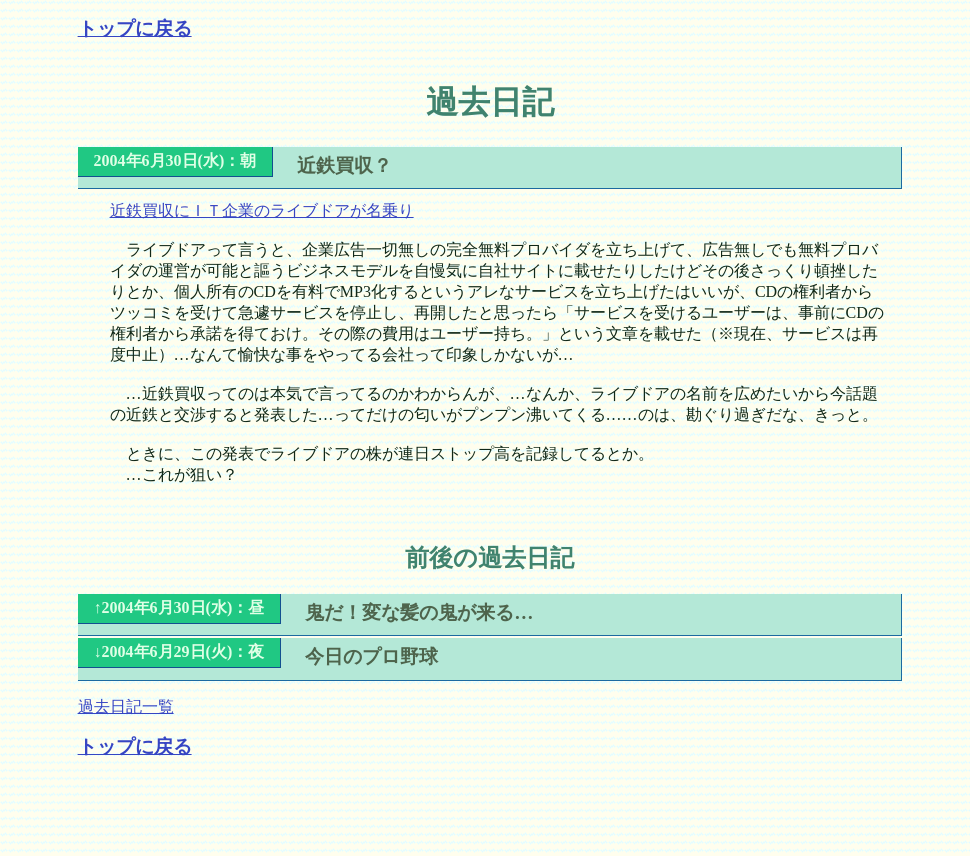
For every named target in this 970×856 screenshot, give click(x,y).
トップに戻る (135, 28)
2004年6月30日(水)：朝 (175, 160)
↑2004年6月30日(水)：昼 (179, 607)
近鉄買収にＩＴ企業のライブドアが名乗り (262, 210)
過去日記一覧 (126, 706)
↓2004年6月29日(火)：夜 (179, 651)
